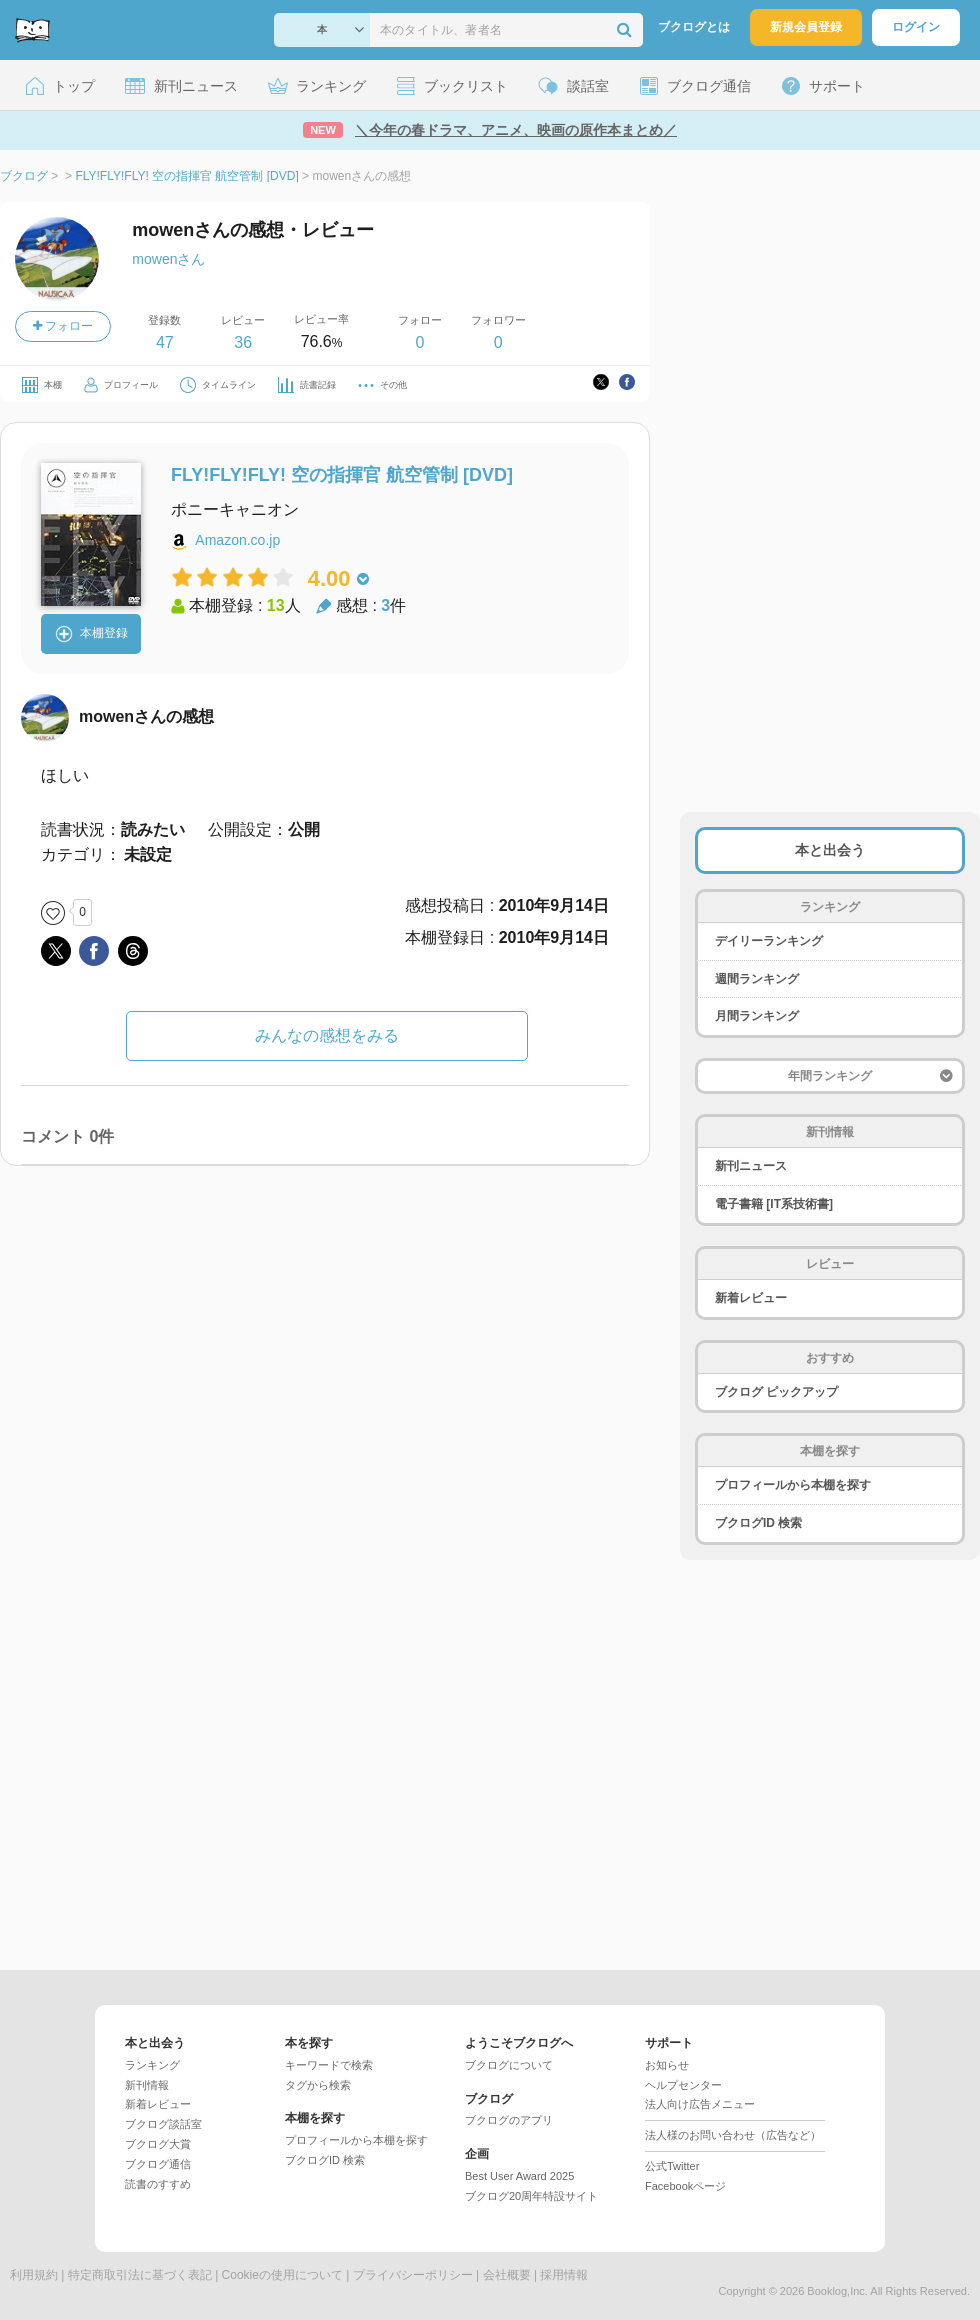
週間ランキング (757, 979)
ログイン (916, 27)
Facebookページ (685, 2186)
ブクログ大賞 (158, 2144)
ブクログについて (509, 2065)
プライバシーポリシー (413, 2275)
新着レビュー (751, 1298)
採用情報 (564, 2275)
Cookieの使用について (282, 2275)
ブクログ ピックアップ (776, 1392)
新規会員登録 (806, 27)
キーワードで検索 (329, 2065)
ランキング (152, 2065)
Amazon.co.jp (237, 540)
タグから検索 (318, 2085)
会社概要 (507, 2275)
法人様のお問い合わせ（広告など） (733, 2135)
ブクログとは (694, 27)
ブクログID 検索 (758, 1523)
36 (243, 342)
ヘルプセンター (683, 2085)
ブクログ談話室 (163, 2124)
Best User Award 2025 (519, 2176)
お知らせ (667, 2065)
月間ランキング (757, 1016)
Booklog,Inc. (837, 2291)
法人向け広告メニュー (700, 2104)
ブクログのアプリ (509, 2120)
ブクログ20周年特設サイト (531, 2196)
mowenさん (168, 259)
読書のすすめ (158, 2184)
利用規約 (34, 2275)
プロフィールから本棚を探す (793, 1485)
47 (165, 342)
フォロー (63, 326)
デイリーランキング (769, 941)
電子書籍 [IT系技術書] (774, 1204)
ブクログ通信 (158, 2164)
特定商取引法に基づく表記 (140, 2275)
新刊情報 (147, 2085)
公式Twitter (672, 2166)
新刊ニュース (751, 1166)
